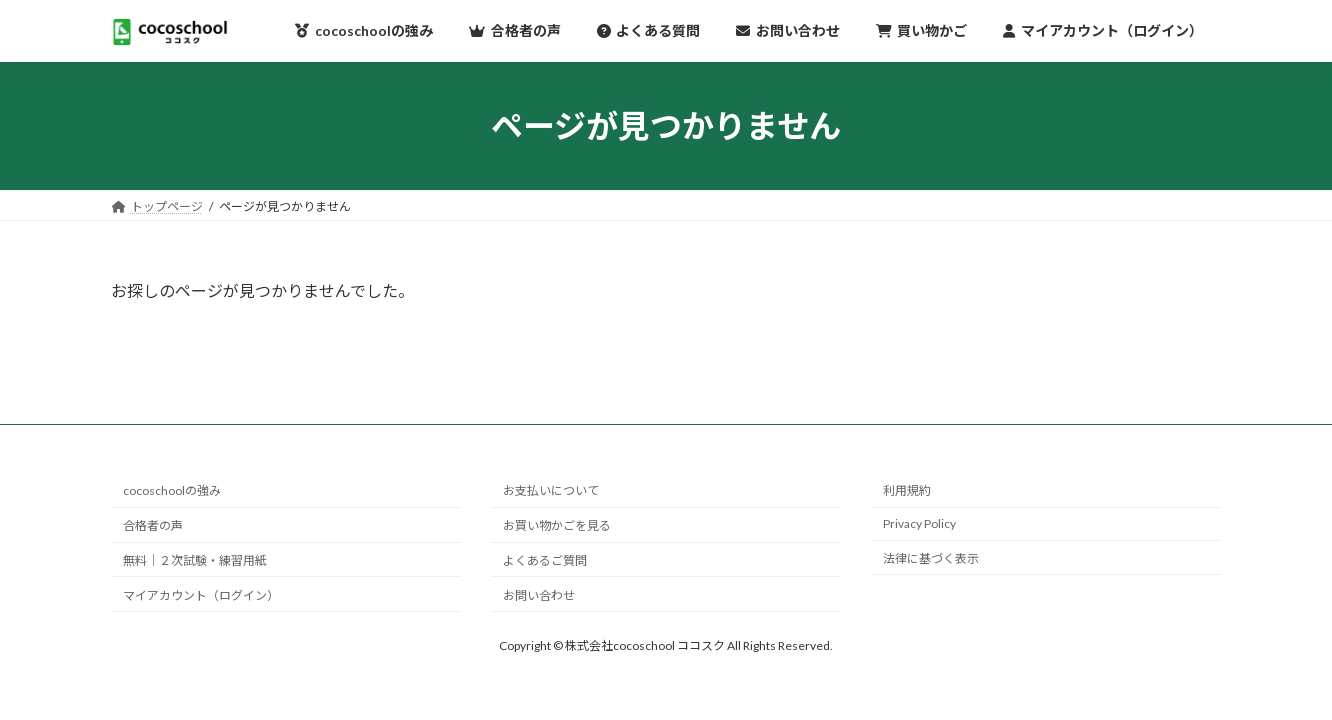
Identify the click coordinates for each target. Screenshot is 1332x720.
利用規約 (907, 491)
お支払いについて (551, 491)
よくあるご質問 (545, 560)
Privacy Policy (919, 523)
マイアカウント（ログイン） (201, 595)
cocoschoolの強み (172, 491)
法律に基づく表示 (931, 558)
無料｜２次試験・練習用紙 (195, 560)
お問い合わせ (539, 595)
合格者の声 (153, 525)
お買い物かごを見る (557, 525)
